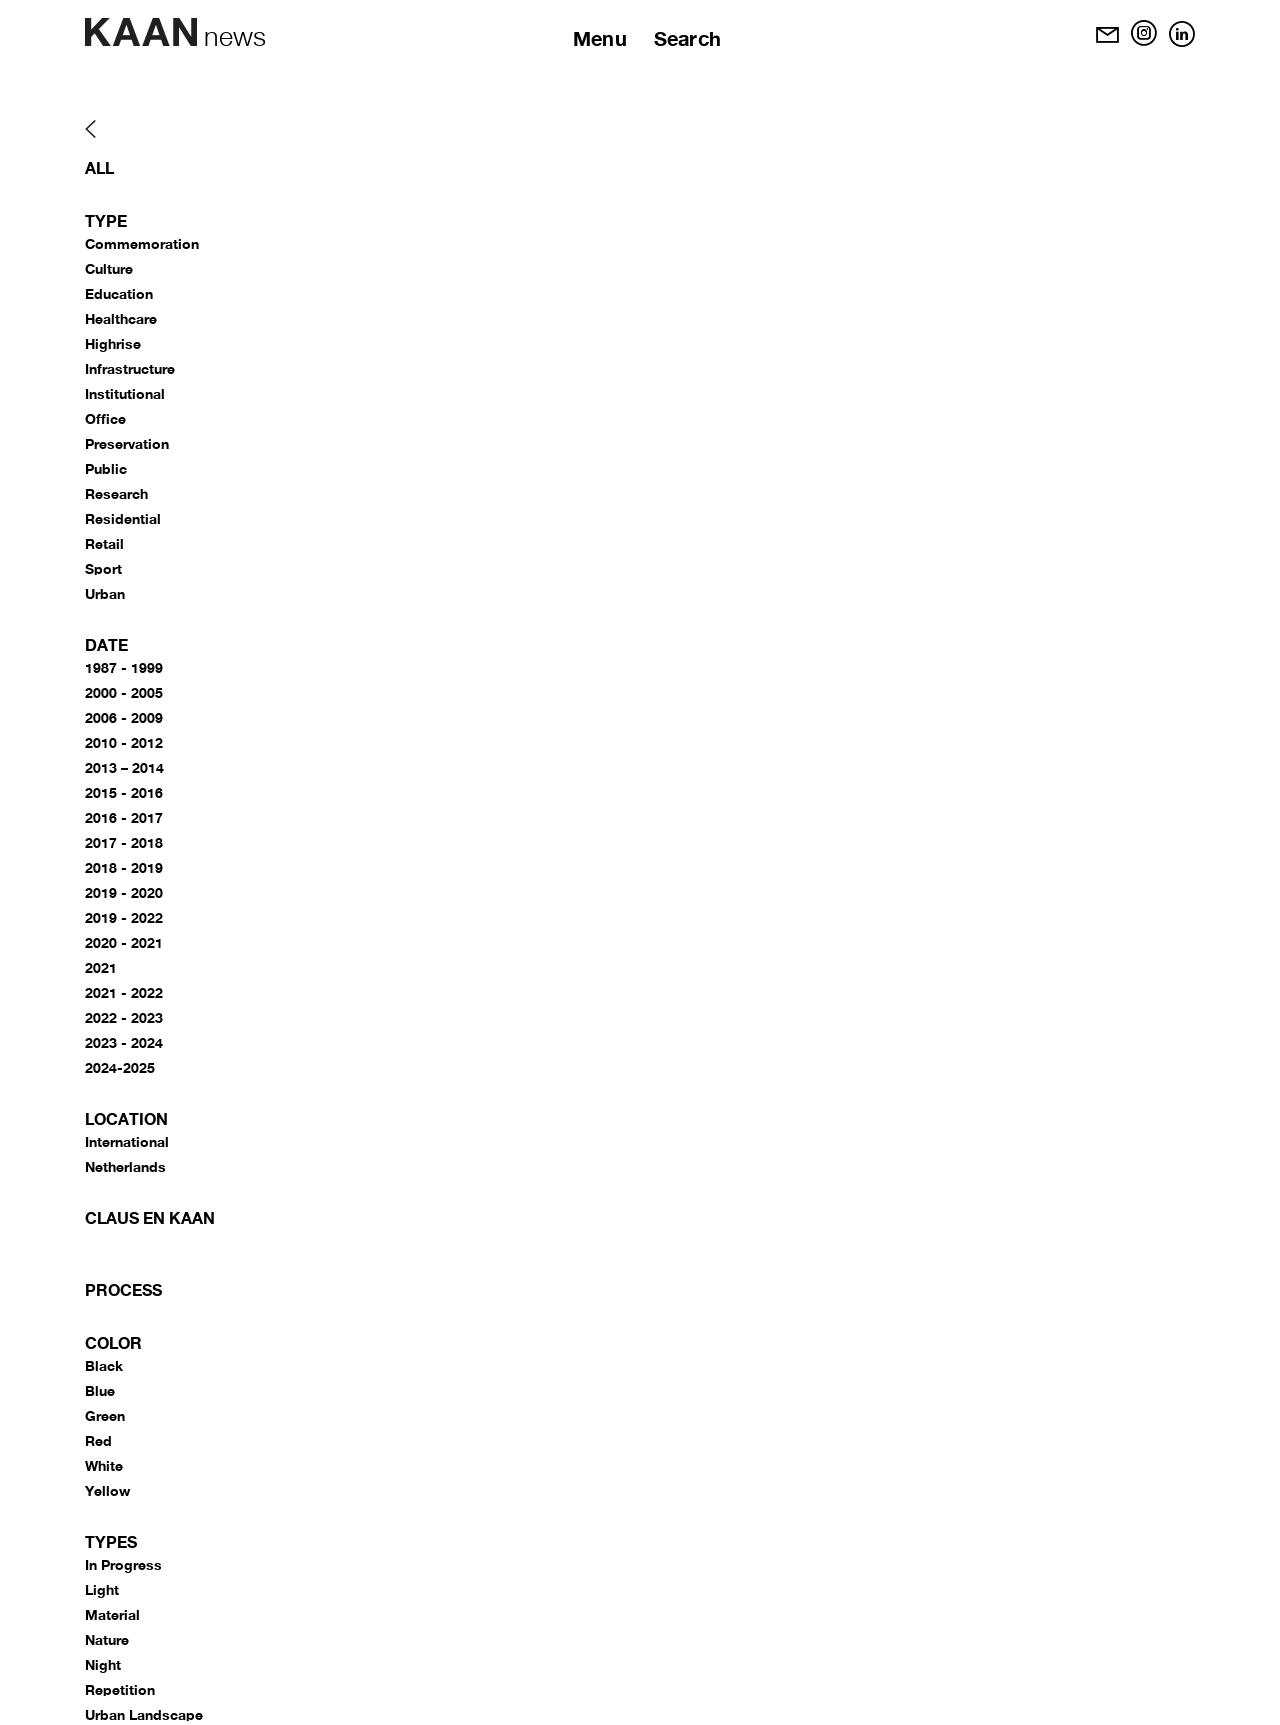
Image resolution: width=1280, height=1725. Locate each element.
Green (105, 1415)
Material (112, 1614)
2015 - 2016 (124, 792)
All (99, 167)
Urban (105, 593)
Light (102, 1589)
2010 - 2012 (124, 742)
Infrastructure (130, 368)
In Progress (123, 1564)
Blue (100, 1390)
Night (103, 1664)
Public (106, 468)
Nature (107, 1639)
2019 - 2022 (124, 917)
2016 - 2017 (124, 817)
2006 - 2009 (124, 717)
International (127, 1141)
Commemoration (142, 243)
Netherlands (125, 1166)
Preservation (127, 443)
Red (98, 1440)
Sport (103, 568)
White (104, 1465)
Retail (104, 543)
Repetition (120, 1689)
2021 (101, 967)
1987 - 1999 (124, 667)
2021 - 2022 (124, 992)
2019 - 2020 (124, 892)
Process (123, 1289)
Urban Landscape (144, 1714)
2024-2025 (120, 1067)
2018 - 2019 (124, 867)
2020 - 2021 (124, 942)
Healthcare (121, 318)
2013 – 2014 (124, 767)
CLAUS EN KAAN (150, 1217)
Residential (123, 518)
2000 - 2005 (124, 692)
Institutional (125, 393)
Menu (600, 38)
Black (104, 1365)
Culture (109, 268)
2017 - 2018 (124, 842)
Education (119, 293)
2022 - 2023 (124, 1017)
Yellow (107, 1490)
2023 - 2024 (124, 1042)
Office (105, 418)
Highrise (113, 343)
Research (116, 493)
